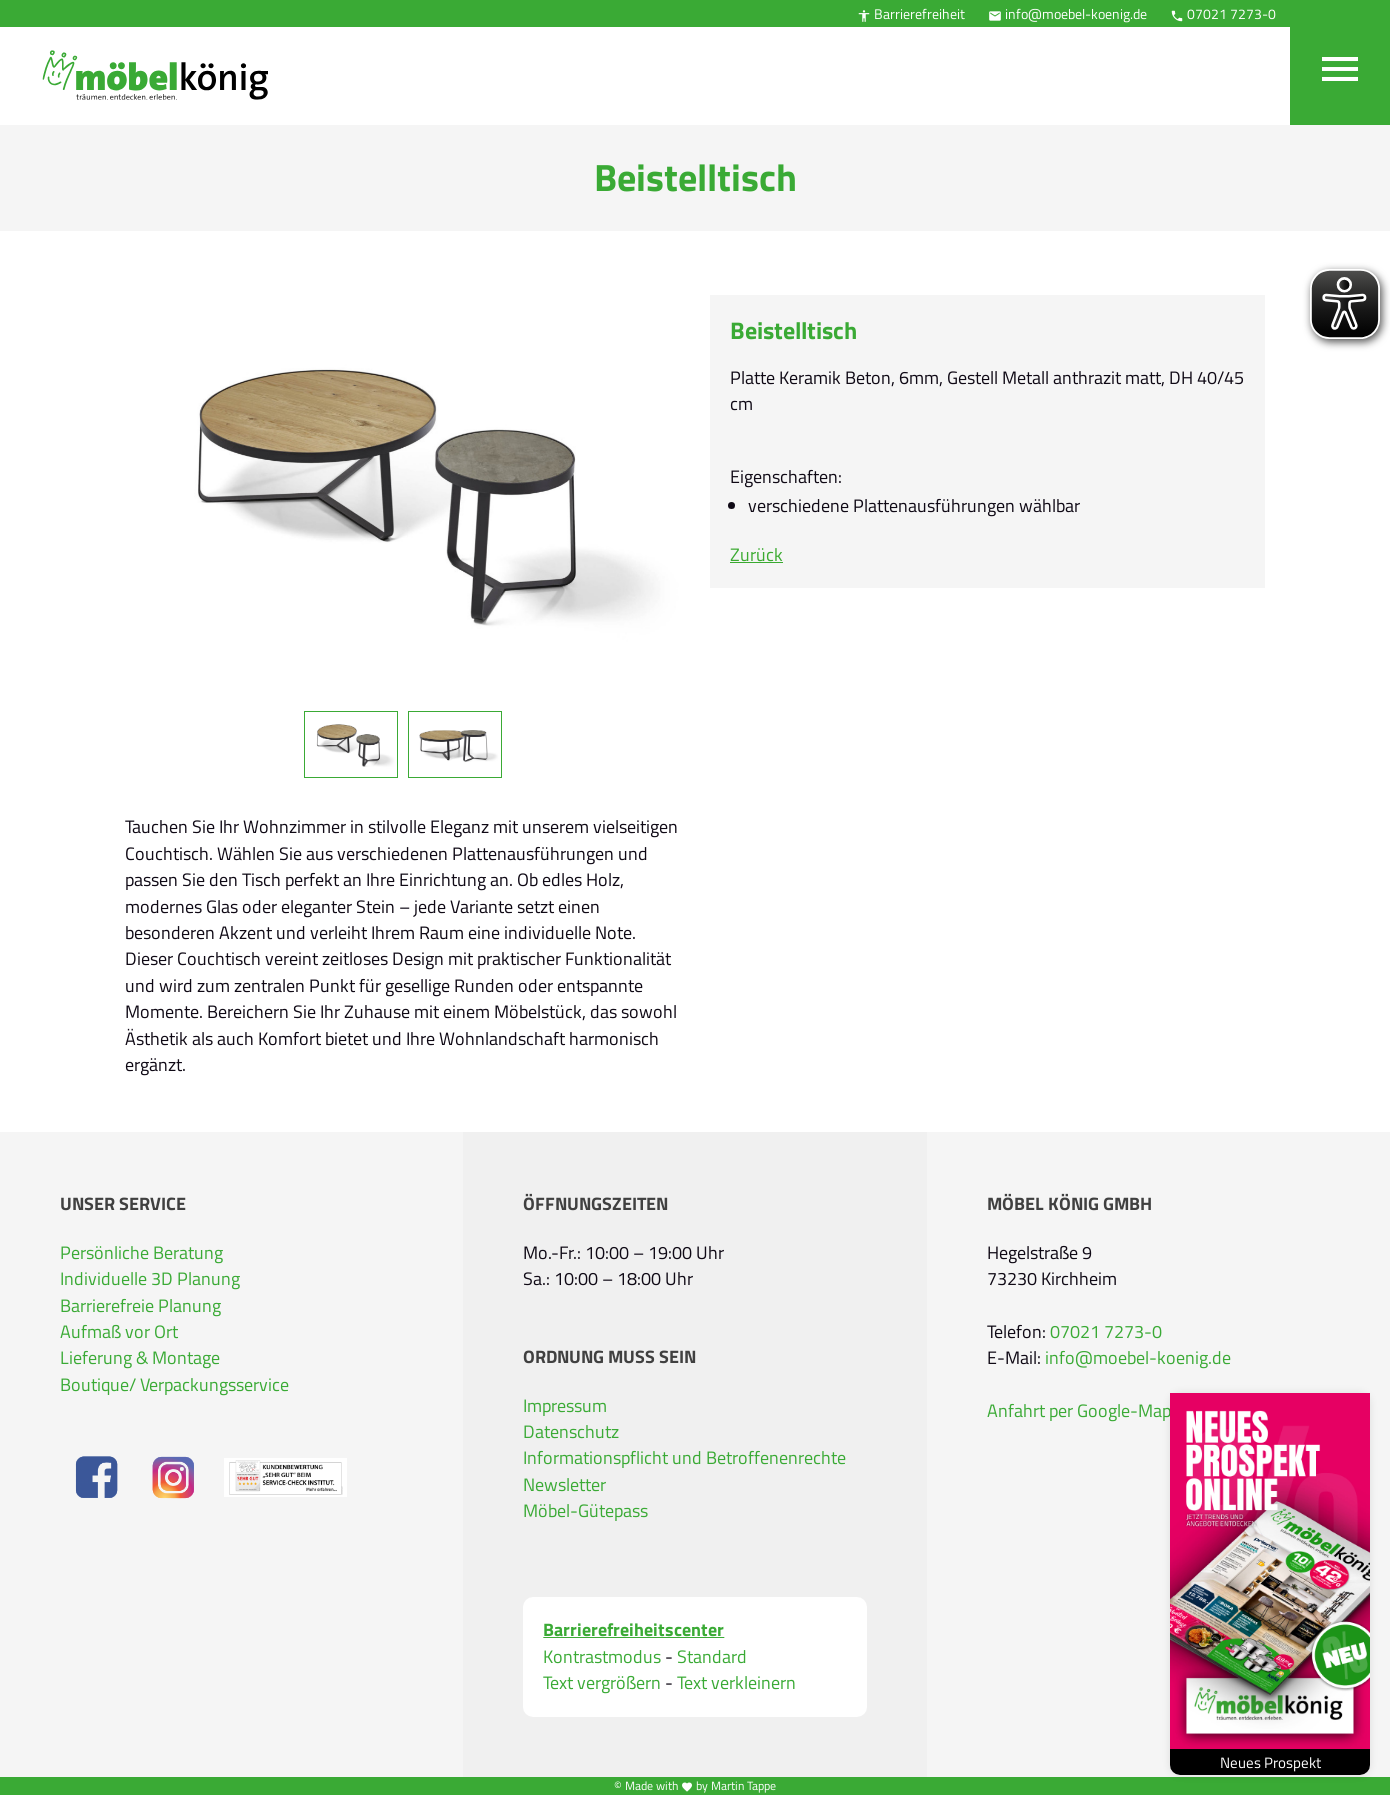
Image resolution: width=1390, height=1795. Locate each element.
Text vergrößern (602, 1683)
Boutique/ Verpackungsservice (174, 1384)
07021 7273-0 (1223, 13)
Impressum (565, 1405)
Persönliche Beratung (141, 1252)
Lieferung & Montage (140, 1357)
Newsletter (564, 1484)
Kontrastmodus (602, 1657)
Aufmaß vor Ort (119, 1331)
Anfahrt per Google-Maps (1083, 1410)
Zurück (756, 554)
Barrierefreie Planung (140, 1305)
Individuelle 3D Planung (150, 1278)
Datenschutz (571, 1431)
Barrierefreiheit (911, 13)
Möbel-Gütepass (585, 1510)
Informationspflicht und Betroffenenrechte (684, 1457)
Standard (712, 1657)
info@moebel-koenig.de (1067, 13)
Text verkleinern (736, 1683)
